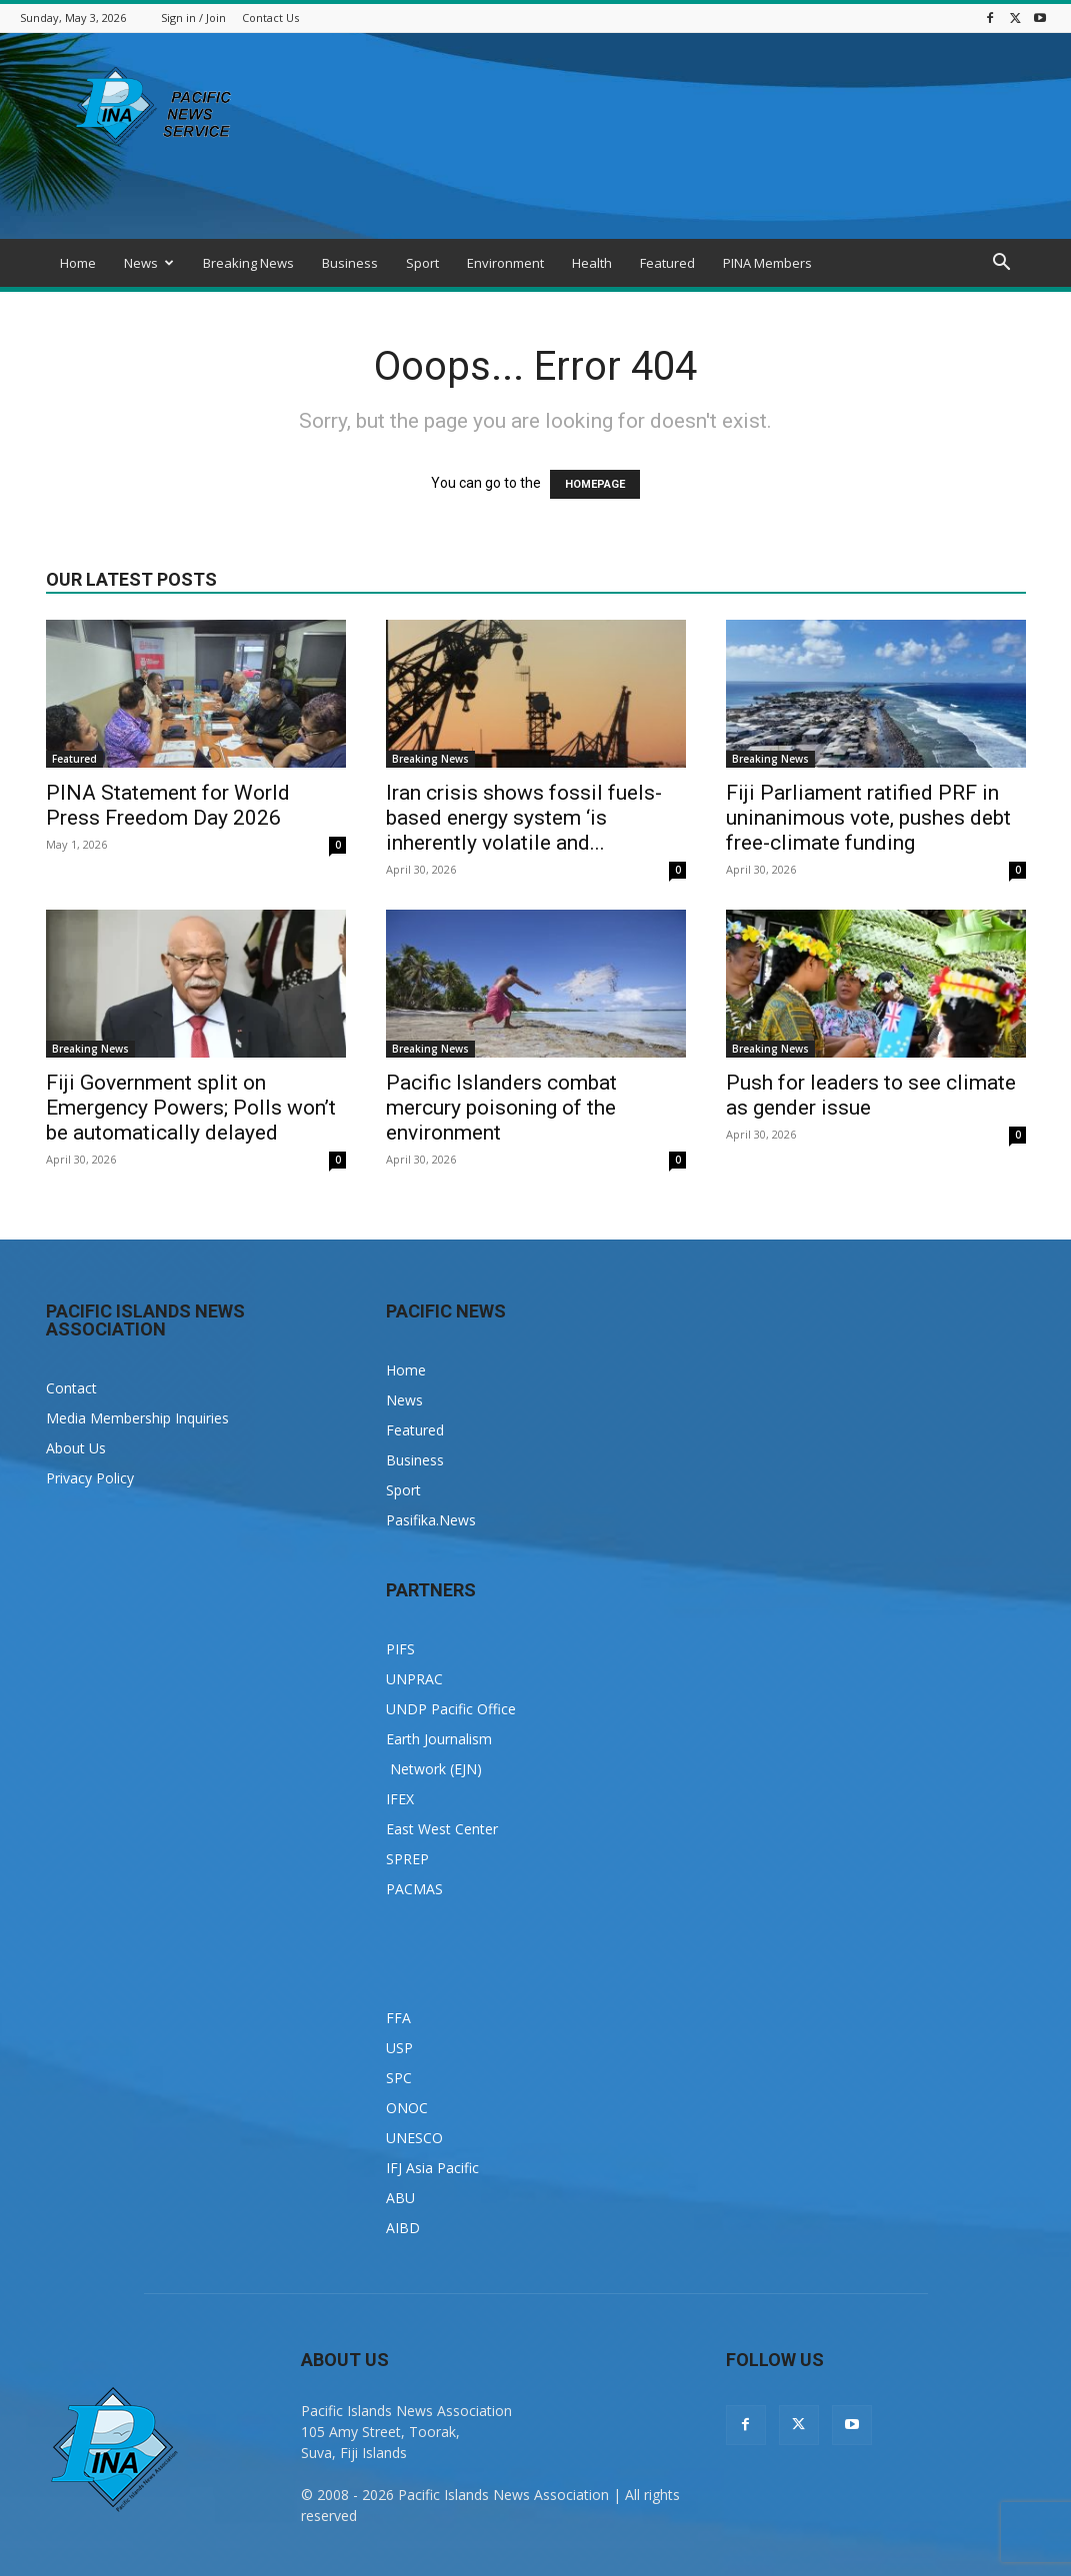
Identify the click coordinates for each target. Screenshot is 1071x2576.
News (149, 263)
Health (592, 263)
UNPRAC (414, 1678)
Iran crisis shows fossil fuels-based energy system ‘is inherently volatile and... (524, 818)
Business (350, 263)
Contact (71, 1387)
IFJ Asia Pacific (432, 2167)
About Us (76, 1447)
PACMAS (414, 1888)
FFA (398, 2017)
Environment (505, 263)
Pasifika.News (431, 1519)
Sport (422, 263)
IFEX (400, 1798)
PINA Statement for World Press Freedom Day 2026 (168, 805)
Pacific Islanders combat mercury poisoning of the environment (501, 1108)
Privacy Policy (90, 1477)
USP (399, 2047)
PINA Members (767, 263)
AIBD (403, 2227)
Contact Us (270, 17)
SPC (399, 2077)
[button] (1002, 264)
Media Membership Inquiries (137, 1417)
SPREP (407, 1858)
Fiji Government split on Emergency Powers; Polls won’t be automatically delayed (191, 1108)
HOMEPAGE (595, 484)
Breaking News (248, 263)
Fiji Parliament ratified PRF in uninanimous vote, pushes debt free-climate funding (868, 818)
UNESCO (414, 2137)
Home (78, 263)
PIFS (400, 1648)
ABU (400, 2197)
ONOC (407, 2107)
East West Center (442, 1828)
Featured (667, 263)
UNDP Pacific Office (451, 1708)
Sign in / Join (193, 17)
